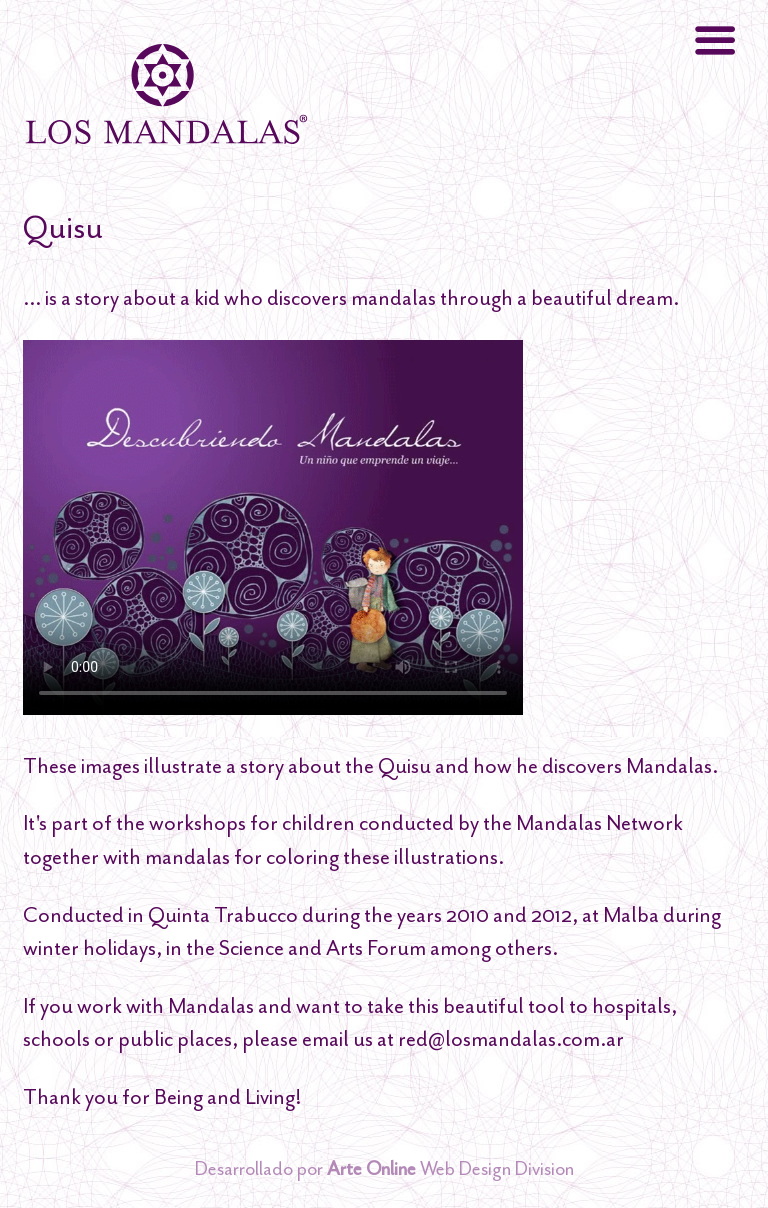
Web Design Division (450, 1169)
